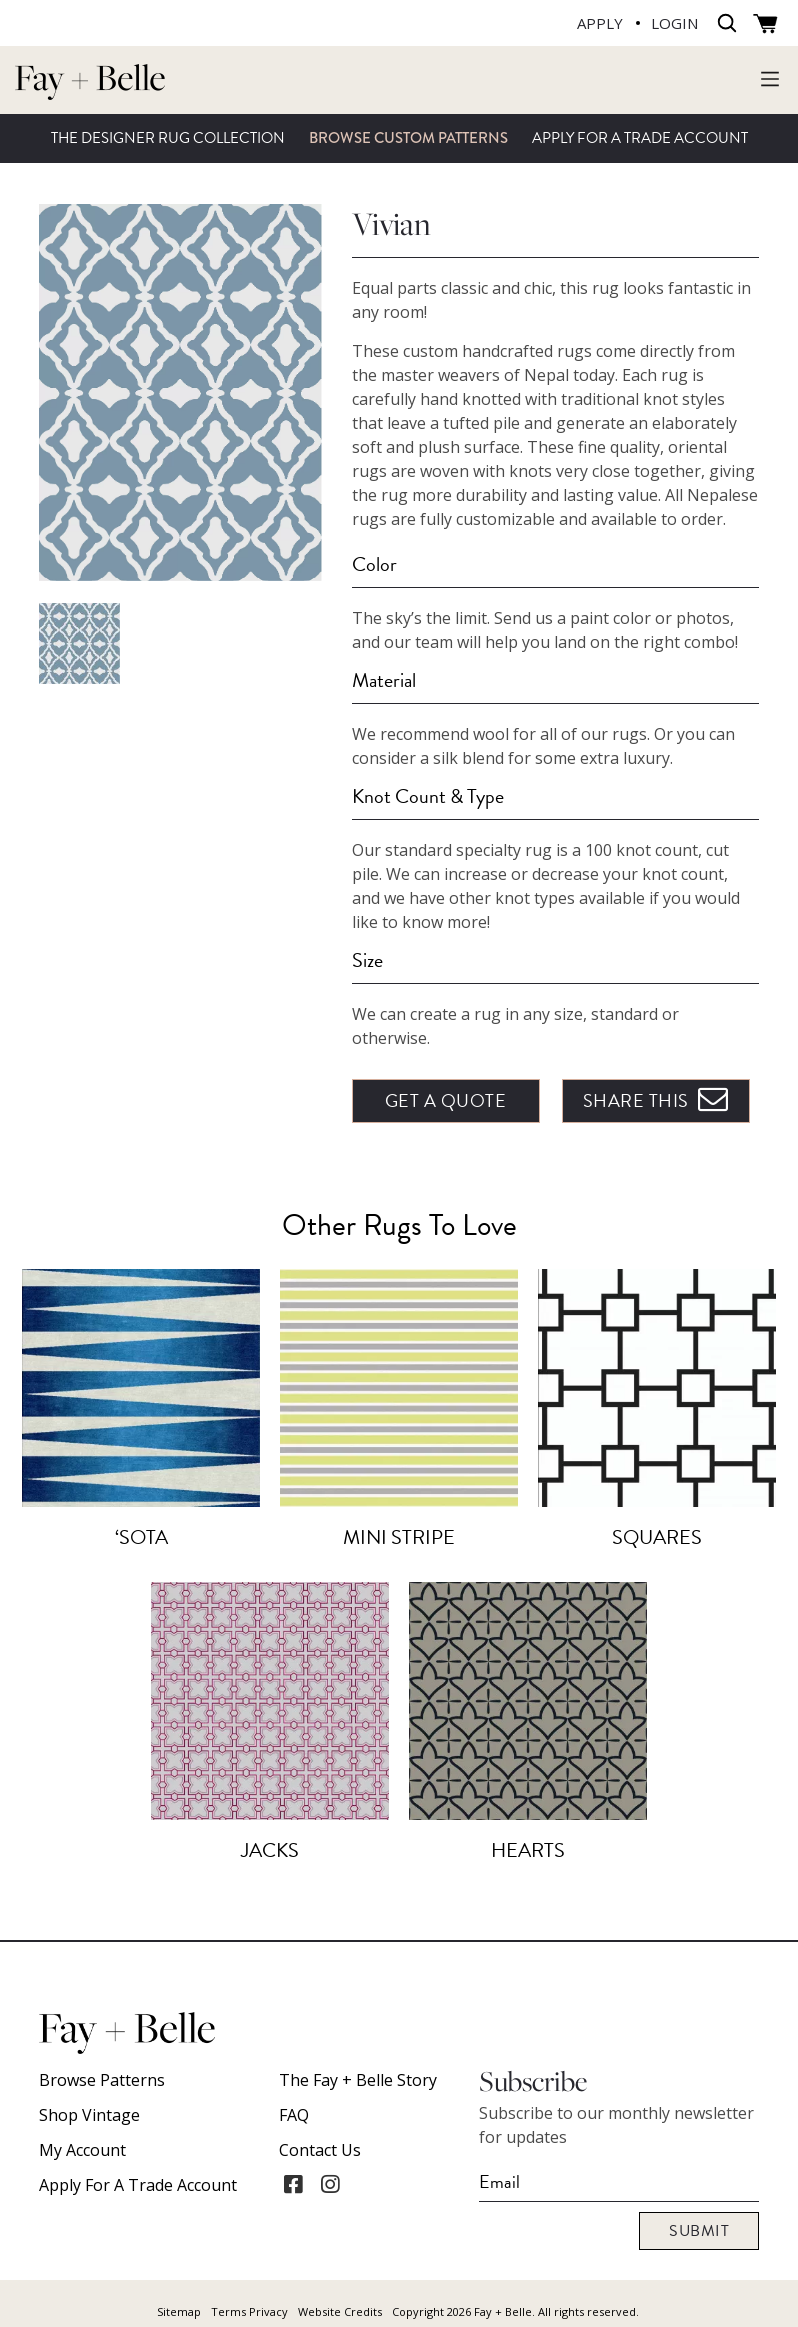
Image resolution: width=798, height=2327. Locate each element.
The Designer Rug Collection (168, 138)
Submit (699, 2231)
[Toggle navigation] (770, 78)
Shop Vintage (89, 2115)
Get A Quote (446, 1100)
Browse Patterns (102, 2080)
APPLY (600, 23)
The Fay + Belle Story (358, 2080)
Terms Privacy (249, 2311)
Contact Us (320, 2150)
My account (82, 2150)
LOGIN (674, 23)
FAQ (294, 2115)
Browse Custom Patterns (408, 138)
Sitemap (179, 2311)
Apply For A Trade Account (640, 138)
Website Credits (340, 2311)
